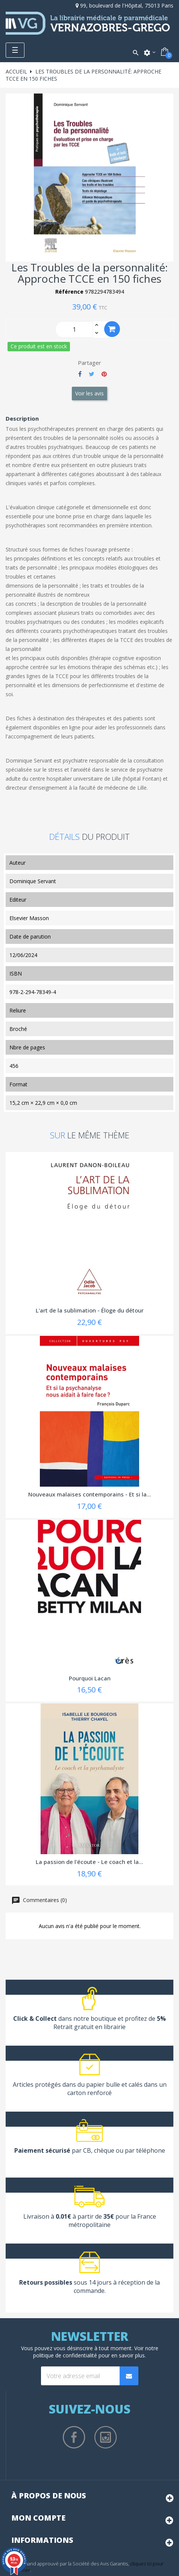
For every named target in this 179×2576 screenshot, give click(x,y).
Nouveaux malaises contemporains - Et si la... (89, 1494)
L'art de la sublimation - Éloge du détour (90, 1310)
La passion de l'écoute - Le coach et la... (89, 1861)
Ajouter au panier (112, 329)
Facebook (74, 2437)
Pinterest (104, 374)
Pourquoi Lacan (90, 1678)
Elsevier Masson (29, 918)
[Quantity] (74, 329)
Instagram (105, 2437)
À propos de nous (48, 2495)
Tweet (91, 374)
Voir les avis (89, 393)
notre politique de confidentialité (95, 2352)
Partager (80, 374)
